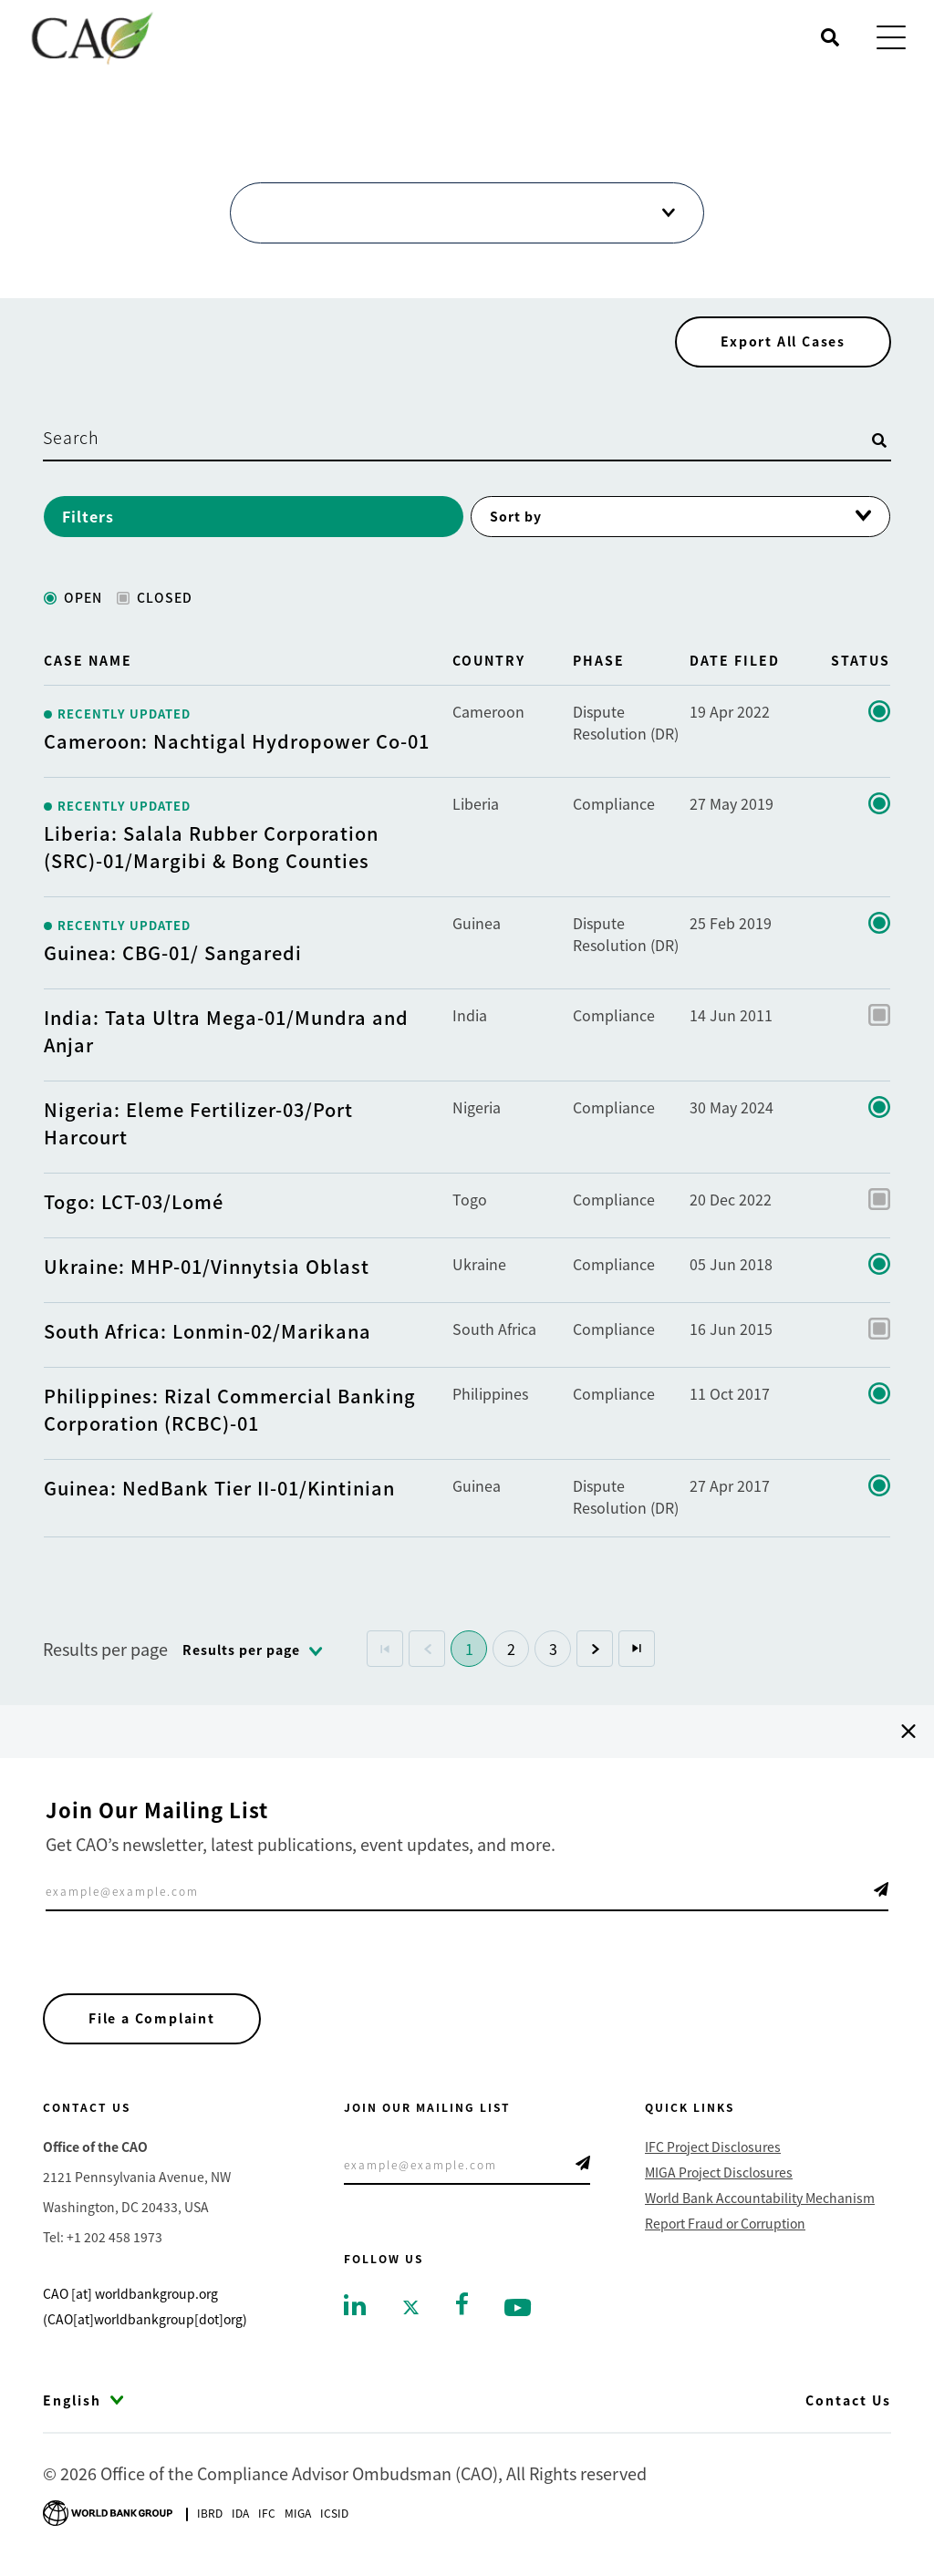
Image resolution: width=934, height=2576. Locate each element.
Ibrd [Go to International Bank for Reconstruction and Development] (210, 2517)
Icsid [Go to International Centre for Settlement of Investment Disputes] (334, 2517)
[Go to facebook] (462, 2306)
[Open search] (830, 37)
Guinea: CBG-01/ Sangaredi (173, 956)
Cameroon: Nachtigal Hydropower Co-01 (237, 744)
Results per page (105, 1652)
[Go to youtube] (517, 2310)
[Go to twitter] (411, 2310)
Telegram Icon (881, 1893)
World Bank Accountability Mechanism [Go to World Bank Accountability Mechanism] (760, 2202)
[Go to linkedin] (355, 2307)
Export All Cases (782, 345)
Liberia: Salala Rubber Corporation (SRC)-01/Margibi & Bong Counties (211, 850)
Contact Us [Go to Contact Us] (848, 2404)
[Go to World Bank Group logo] (107, 2515)
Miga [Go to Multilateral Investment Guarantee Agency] (298, 2517)
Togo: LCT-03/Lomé (133, 1205)
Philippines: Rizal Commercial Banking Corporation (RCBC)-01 (230, 1413)
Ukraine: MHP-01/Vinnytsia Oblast (206, 1270)
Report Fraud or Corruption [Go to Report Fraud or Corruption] (725, 2228)
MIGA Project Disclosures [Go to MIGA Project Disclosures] (719, 2176)
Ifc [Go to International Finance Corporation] (266, 2517)
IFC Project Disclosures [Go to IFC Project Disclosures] (713, 2151)
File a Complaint (153, 2022)
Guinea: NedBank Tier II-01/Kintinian (219, 1491)
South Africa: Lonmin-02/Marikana (207, 1334)
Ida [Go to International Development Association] (240, 2517)
